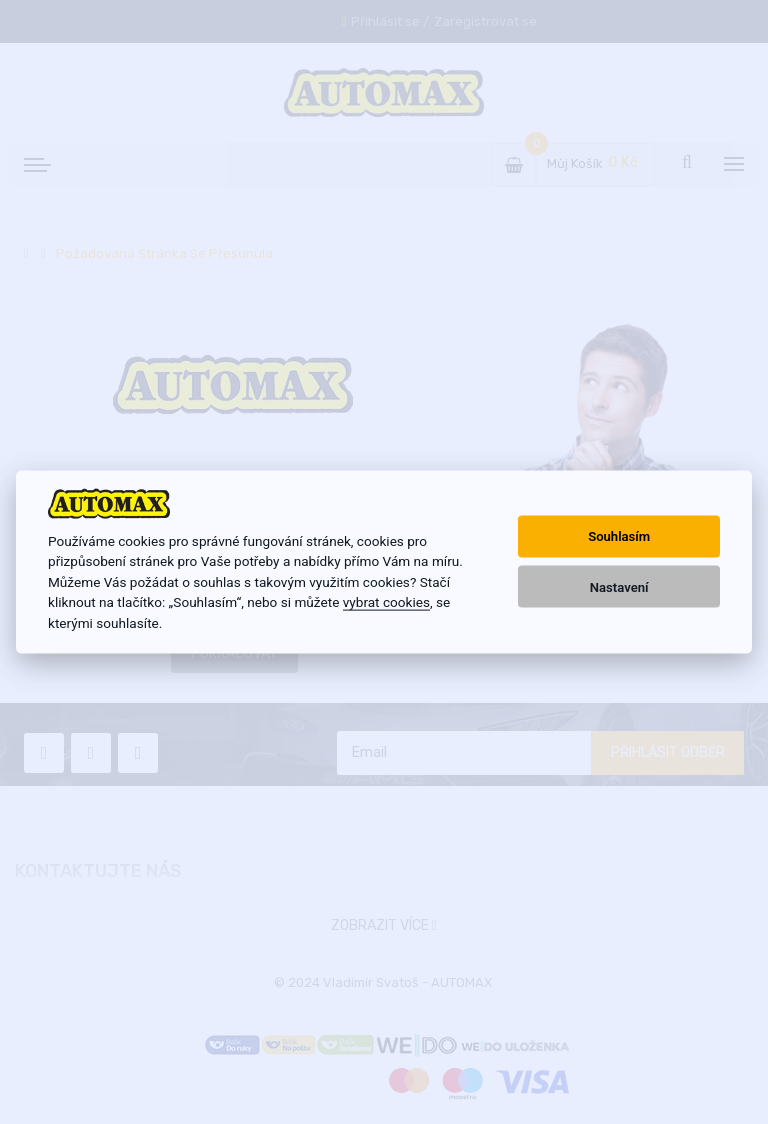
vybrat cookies (386, 602)
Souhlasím (619, 536)
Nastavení (619, 586)
